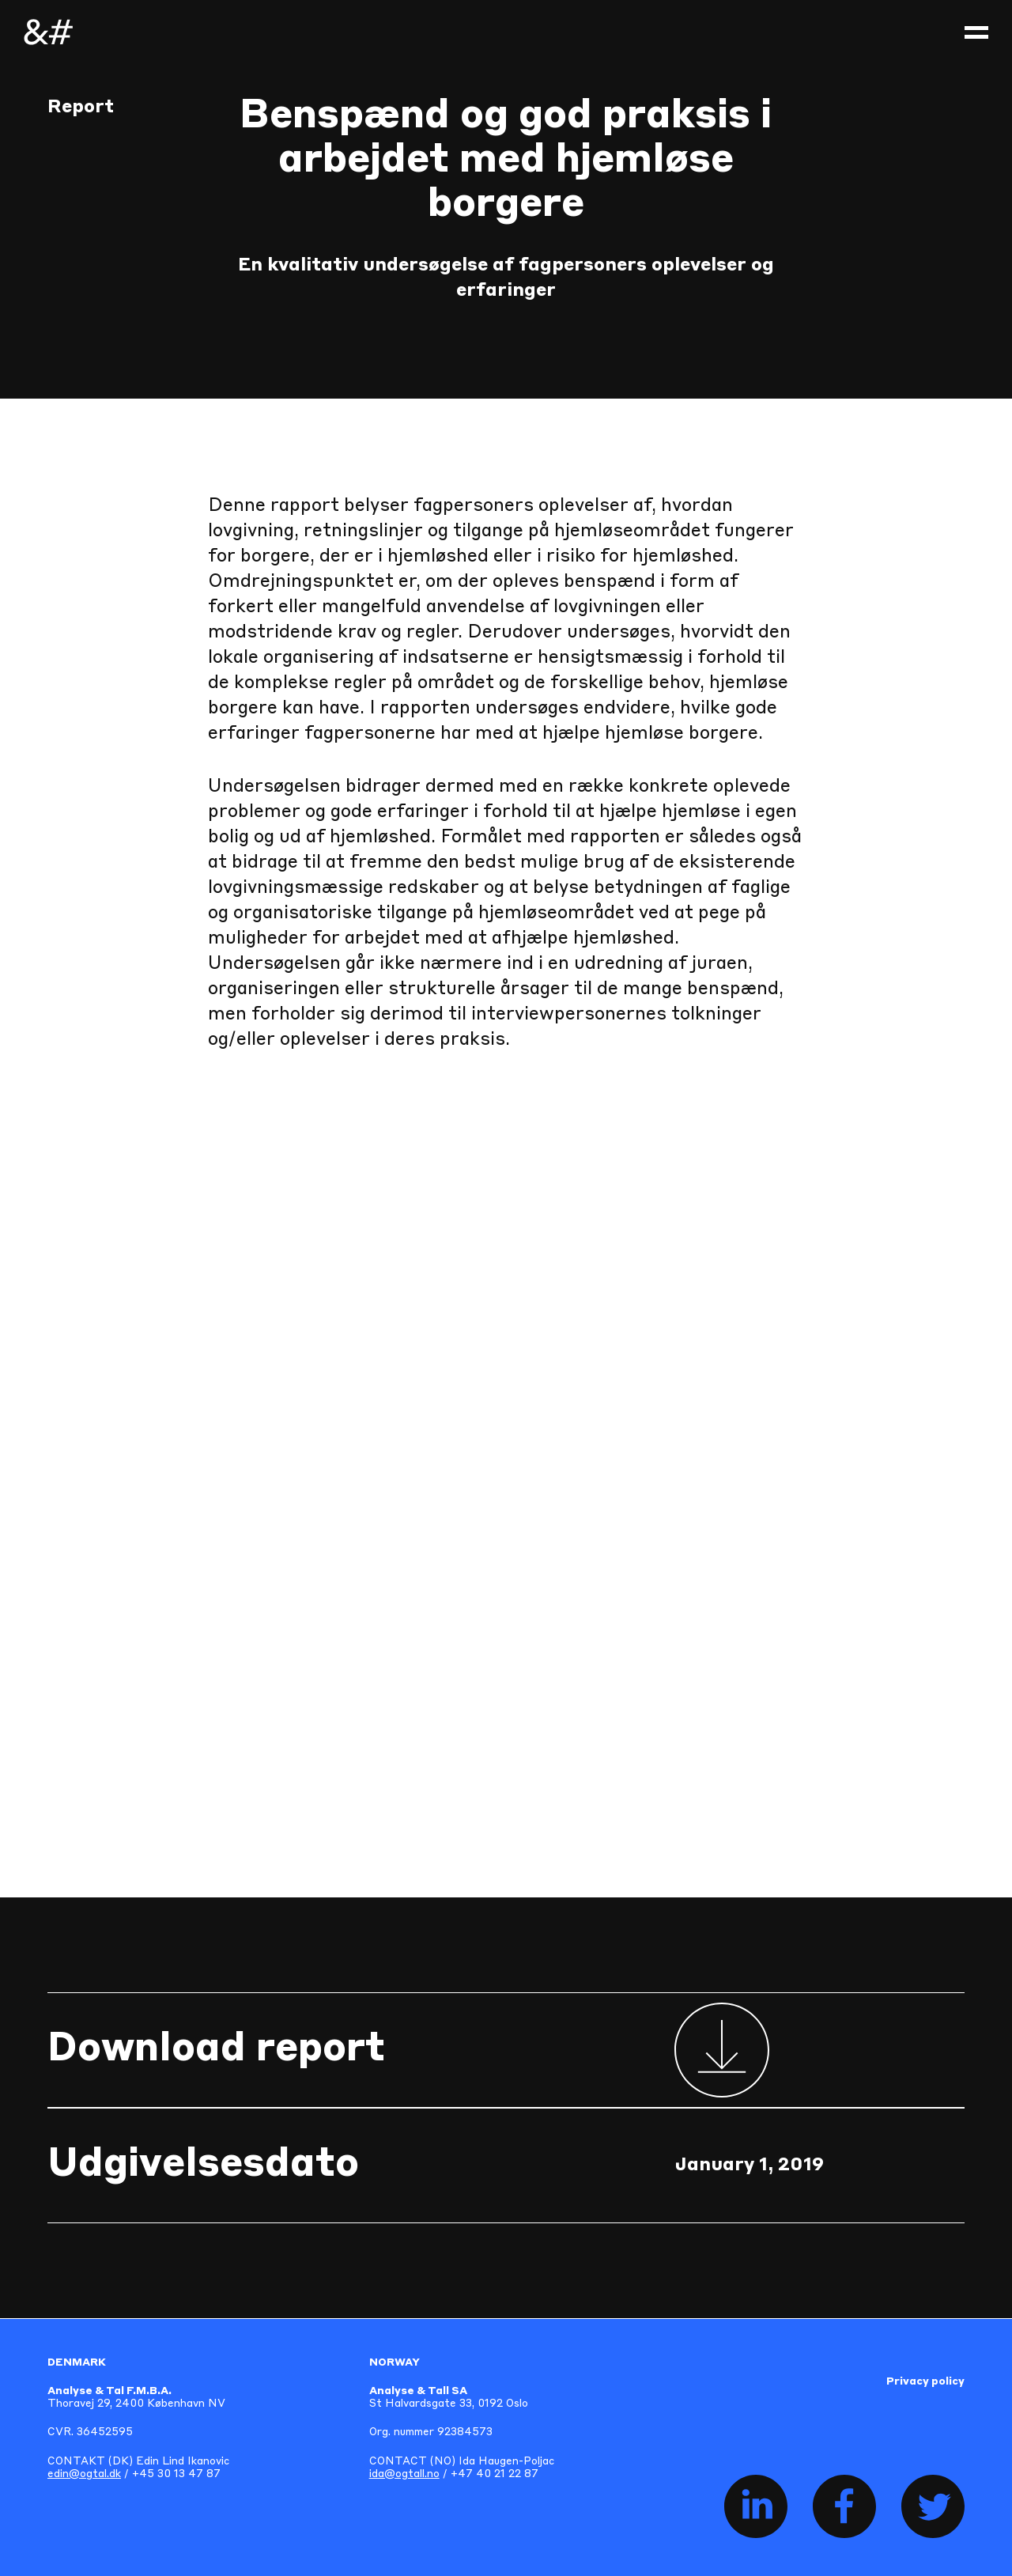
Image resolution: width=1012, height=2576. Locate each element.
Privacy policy (925, 2382)
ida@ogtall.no (404, 2474)
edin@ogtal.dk (84, 2474)
